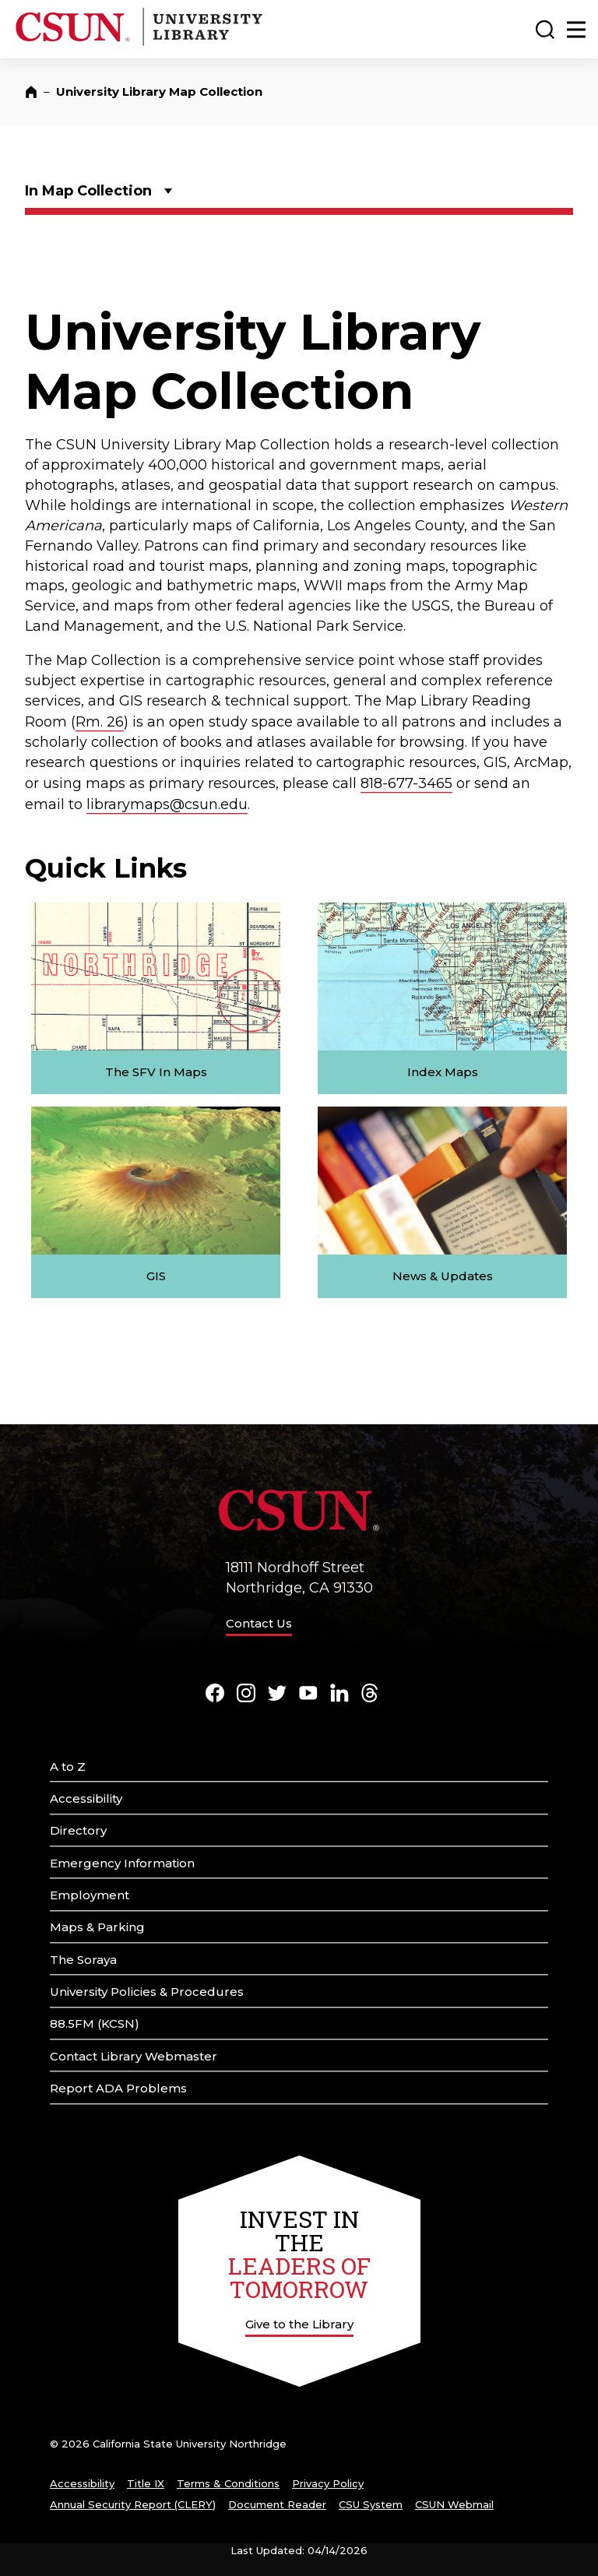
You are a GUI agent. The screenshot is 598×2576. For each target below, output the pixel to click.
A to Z (68, 1766)
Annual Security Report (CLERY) (133, 2504)
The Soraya (83, 1959)
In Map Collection (88, 190)
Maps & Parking (97, 1927)
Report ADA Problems (118, 2088)
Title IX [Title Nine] (145, 2483)
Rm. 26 (100, 721)
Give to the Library (299, 2324)
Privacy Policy (328, 2483)
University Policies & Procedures (147, 1991)
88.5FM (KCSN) (94, 2023)
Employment (89, 1895)
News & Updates (442, 1276)
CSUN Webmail (454, 2504)
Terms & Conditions (228, 2483)
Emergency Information (122, 1863)
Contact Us (259, 1623)
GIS (156, 1276)
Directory (78, 1830)
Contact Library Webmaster (133, 2056)
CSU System (371, 2504)
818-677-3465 (406, 783)
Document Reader (277, 2504)
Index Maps (442, 1072)
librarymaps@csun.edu (167, 804)
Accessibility (86, 1798)
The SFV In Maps (156, 1072)
